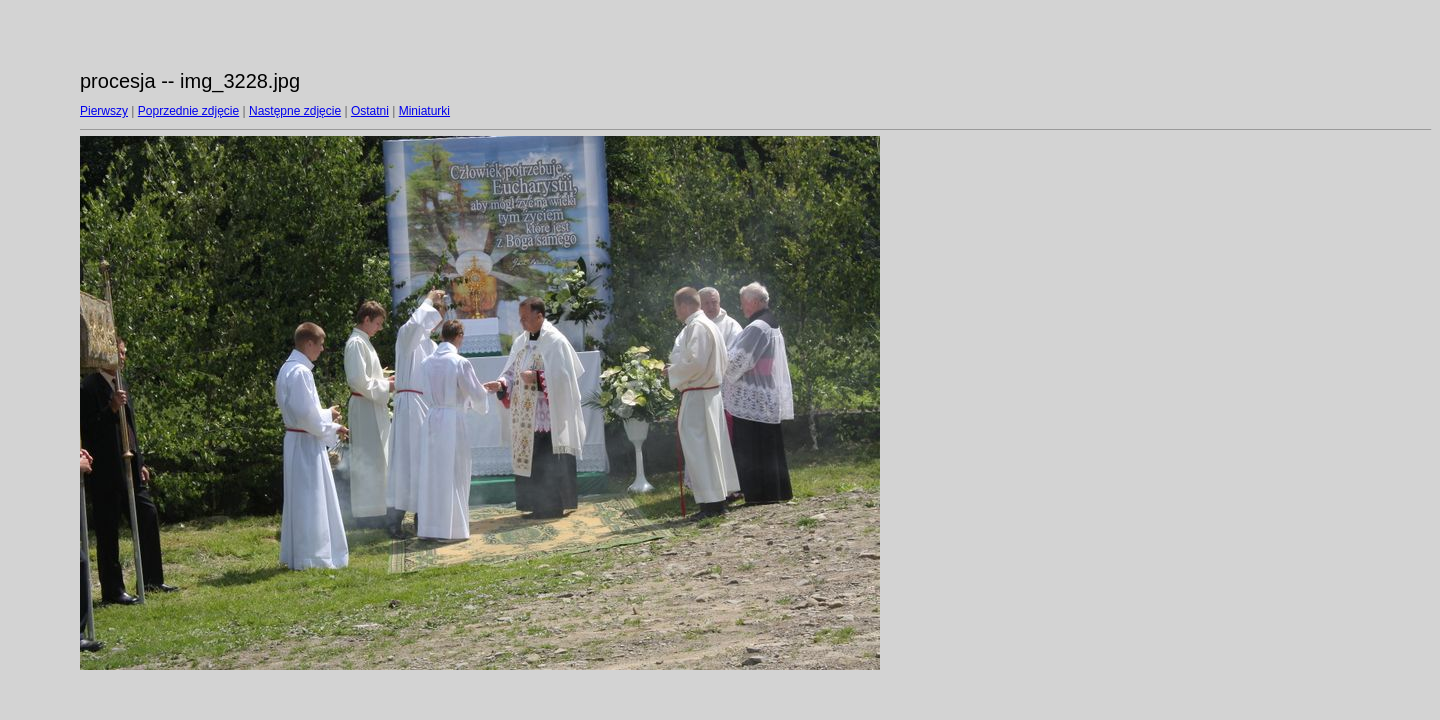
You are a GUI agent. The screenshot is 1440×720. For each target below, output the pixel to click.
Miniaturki (424, 111)
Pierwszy (104, 111)
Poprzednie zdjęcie (188, 111)
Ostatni (370, 111)
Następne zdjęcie (295, 111)
